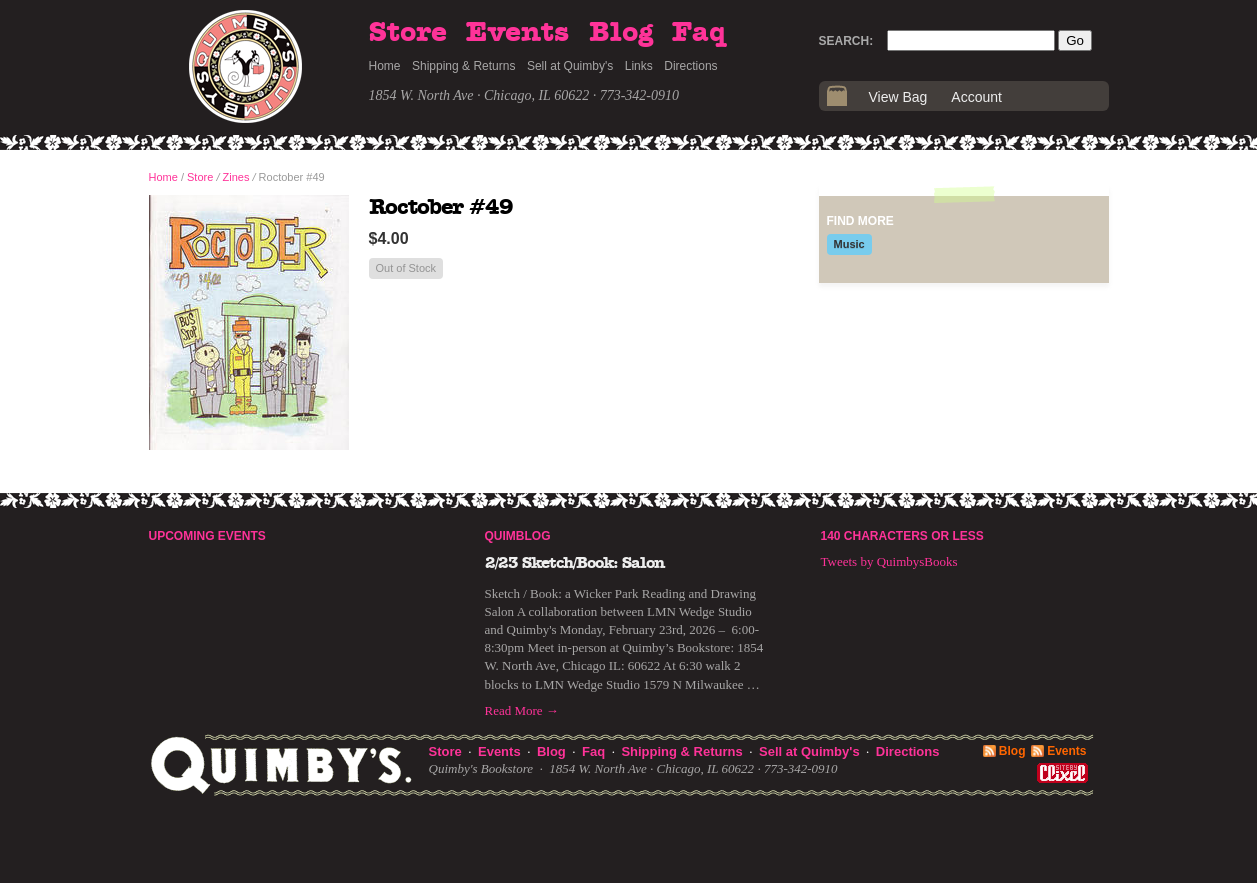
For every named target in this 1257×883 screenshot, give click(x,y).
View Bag (898, 97)
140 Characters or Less (902, 536)
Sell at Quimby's (570, 66)
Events (517, 33)
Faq (699, 33)
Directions (690, 66)
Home (385, 66)
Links (639, 66)
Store (408, 33)
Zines (236, 177)
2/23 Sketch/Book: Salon (575, 563)
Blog (621, 33)
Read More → (522, 710)
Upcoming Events (207, 536)
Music (849, 244)
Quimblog (518, 536)
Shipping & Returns (463, 66)
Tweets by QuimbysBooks (889, 561)
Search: (846, 41)
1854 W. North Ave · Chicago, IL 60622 (479, 95)
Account (976, 97)
